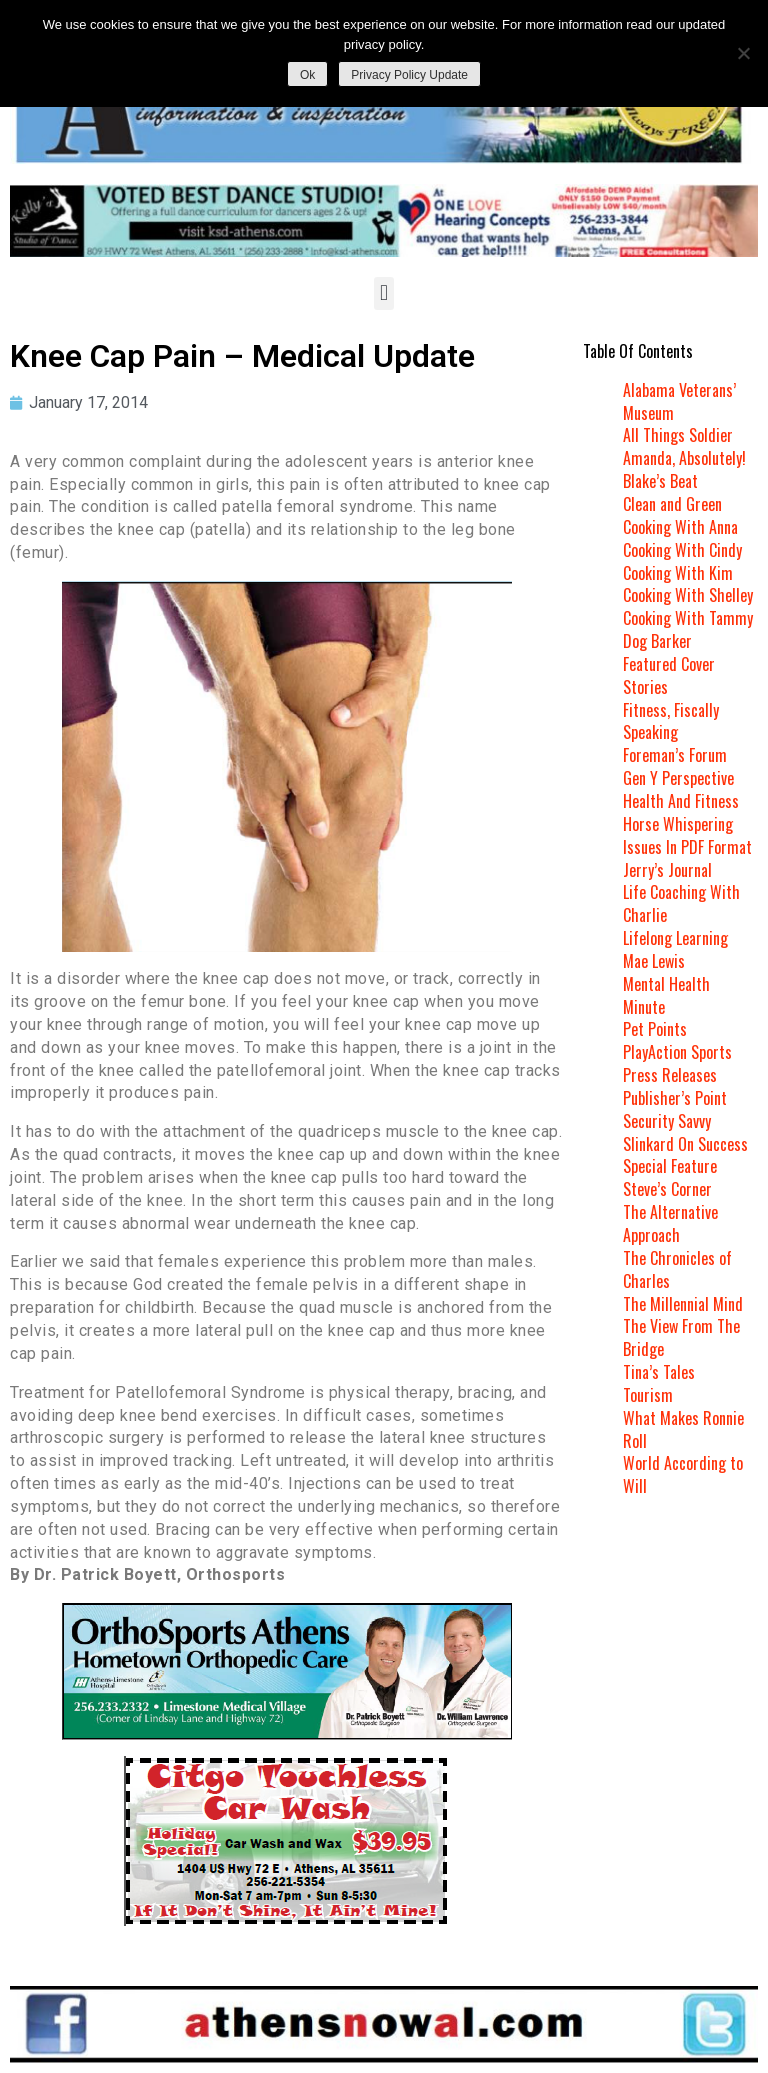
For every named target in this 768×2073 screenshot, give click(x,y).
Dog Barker (657, 641)
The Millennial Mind (683, 1304)
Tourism (648, 1395)
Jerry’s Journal (667, 870)
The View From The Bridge (681, 1337)
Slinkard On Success (685, 1144)
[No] (743, 53)
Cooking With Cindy (682, 550)
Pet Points (655, 1029)
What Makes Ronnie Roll (683, 1429)
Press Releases (670, 1075)
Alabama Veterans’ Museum (679, 401)
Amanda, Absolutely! (684, 458)
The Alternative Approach (670, 1223)
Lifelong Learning (675, 938)
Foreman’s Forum (675, 755)
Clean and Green (672, 504)
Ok (307, 75)
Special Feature (670, 1166)
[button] (383, 293)
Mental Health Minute (666, 995)
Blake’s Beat (660, 481)
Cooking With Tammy (688, 618)
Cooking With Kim (678, 573)
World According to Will (683, 1474)
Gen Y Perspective (678, 778)
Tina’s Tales (659, 1372)
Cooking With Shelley (688, 595)
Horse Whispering (678, 824)
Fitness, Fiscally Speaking (671, 721)
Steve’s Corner (667, 1189)
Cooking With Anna (680, 527)
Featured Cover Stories (669, 675)
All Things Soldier (678, 435)
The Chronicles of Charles (677, 1269)
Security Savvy (667, 1121)
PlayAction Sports (677, 1052)
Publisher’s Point (675, 1098)
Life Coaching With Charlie (681, 903)
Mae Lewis (654, 961)
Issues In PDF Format (687, 847)
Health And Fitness (681, 801)
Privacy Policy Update (409, 75)
